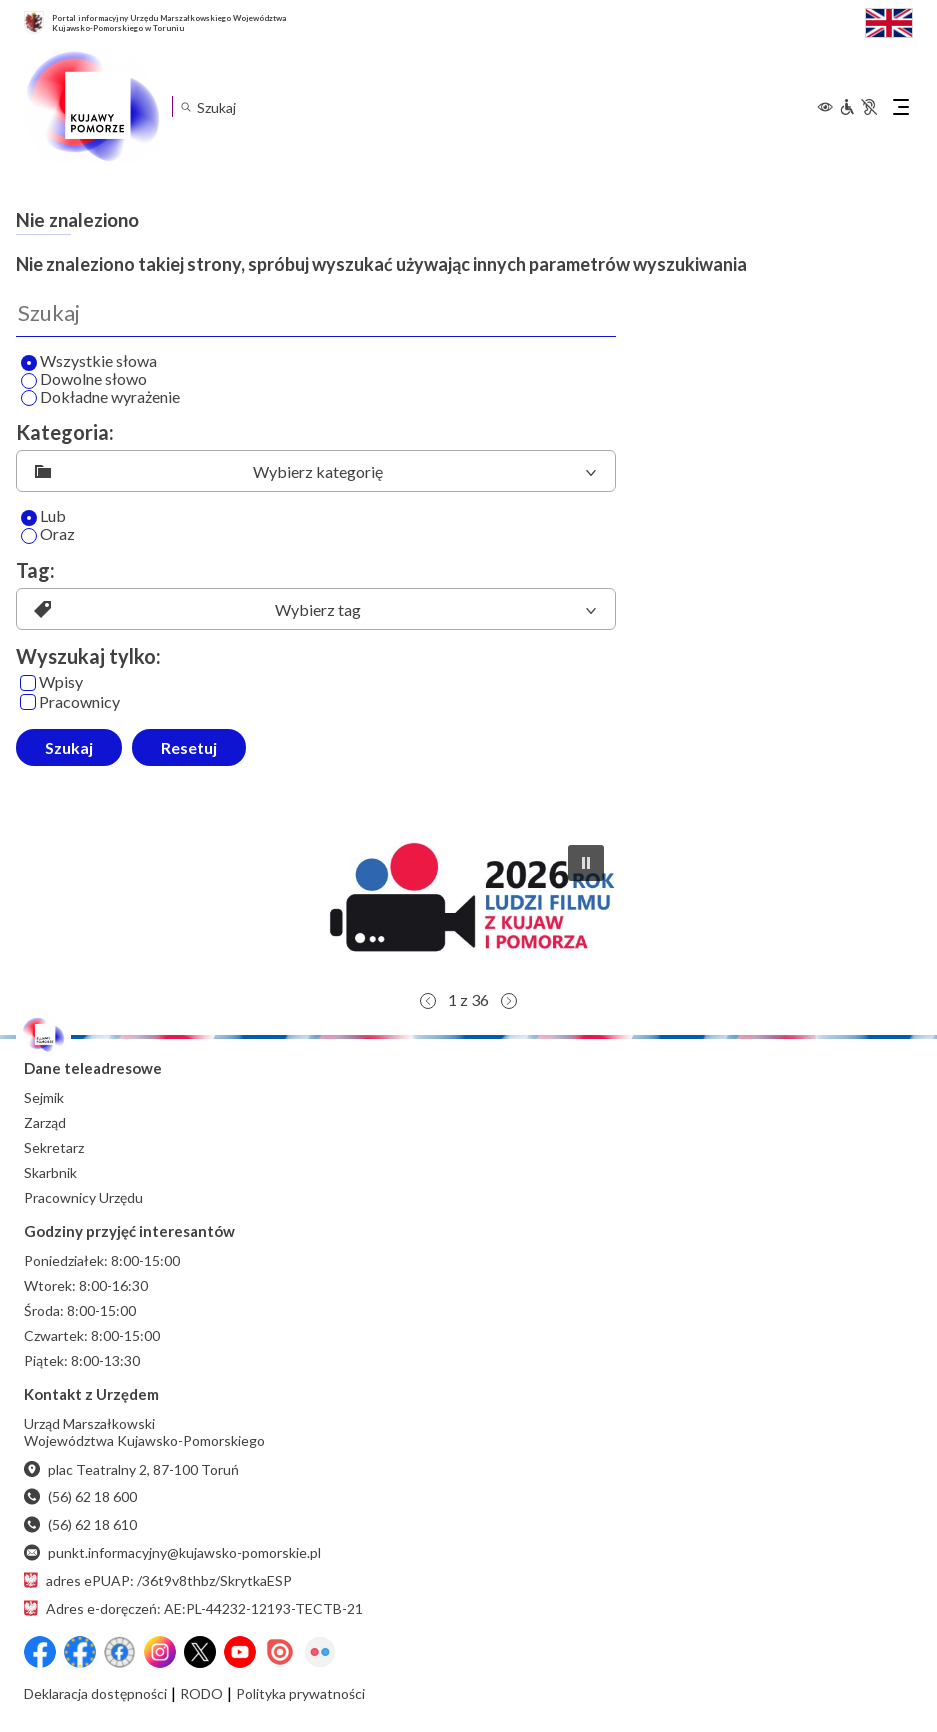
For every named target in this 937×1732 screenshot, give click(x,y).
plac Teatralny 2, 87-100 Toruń (131, 1469)
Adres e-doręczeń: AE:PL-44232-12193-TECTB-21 (193, 1608)
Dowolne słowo (84, 380)
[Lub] (29, 518)
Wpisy (51, 682)
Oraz (48, 535)
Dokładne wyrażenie (100, 398)
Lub (43, 517)
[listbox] (316, 471)
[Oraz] (29, 536)
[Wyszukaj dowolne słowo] (29, 381)
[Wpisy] (28, 683)
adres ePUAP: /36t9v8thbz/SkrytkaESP (158, 1580)
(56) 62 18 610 (80, 1524)
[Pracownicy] (28, 702)
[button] (469, 905)
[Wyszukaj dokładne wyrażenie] (29, 398)
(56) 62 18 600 (80, 1496)
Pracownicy (70, 702)
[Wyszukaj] (316, 313)
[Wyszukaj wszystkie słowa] (29, 363)
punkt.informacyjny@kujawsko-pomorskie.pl (172, 1552)
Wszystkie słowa (89, 362)
